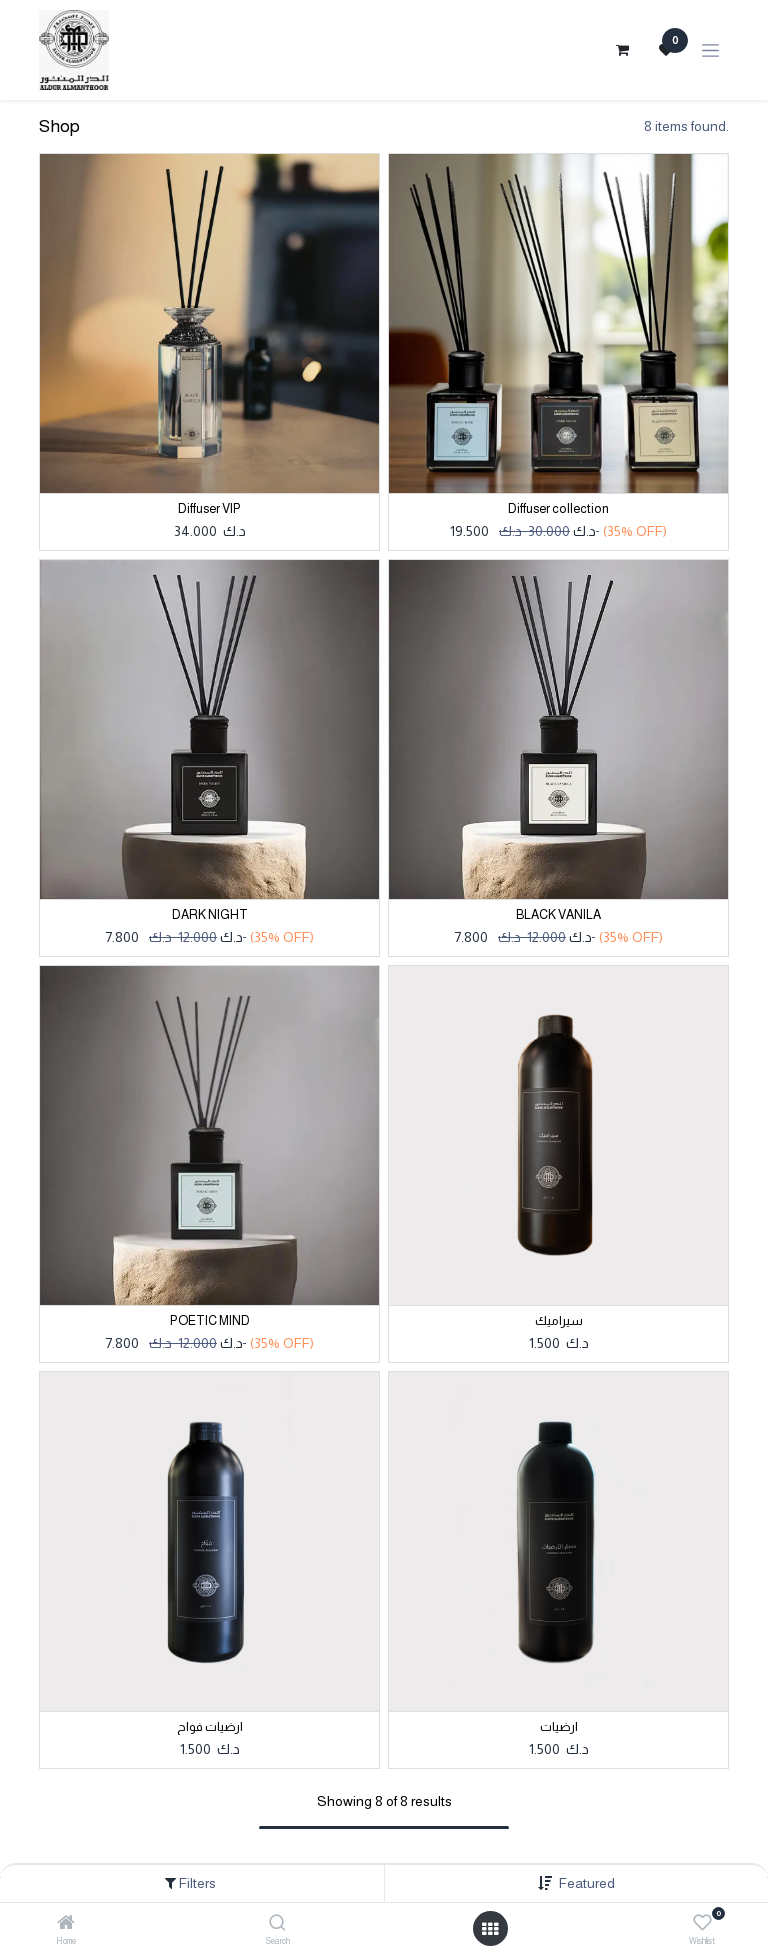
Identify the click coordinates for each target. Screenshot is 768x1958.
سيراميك (559, 1321)
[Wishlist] (702, 1923)
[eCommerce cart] (622, 50)
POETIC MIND (210, 1321)
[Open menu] (490, 1929)
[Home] (66, 1924)
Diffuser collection (558, 509)
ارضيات (559, 1727)
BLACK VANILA (558, 915)
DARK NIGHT (210, 915)
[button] (587, 1883)
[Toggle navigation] (710, 50)
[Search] (277, 1924)
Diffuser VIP (209, 509)
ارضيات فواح (210, 1727)
